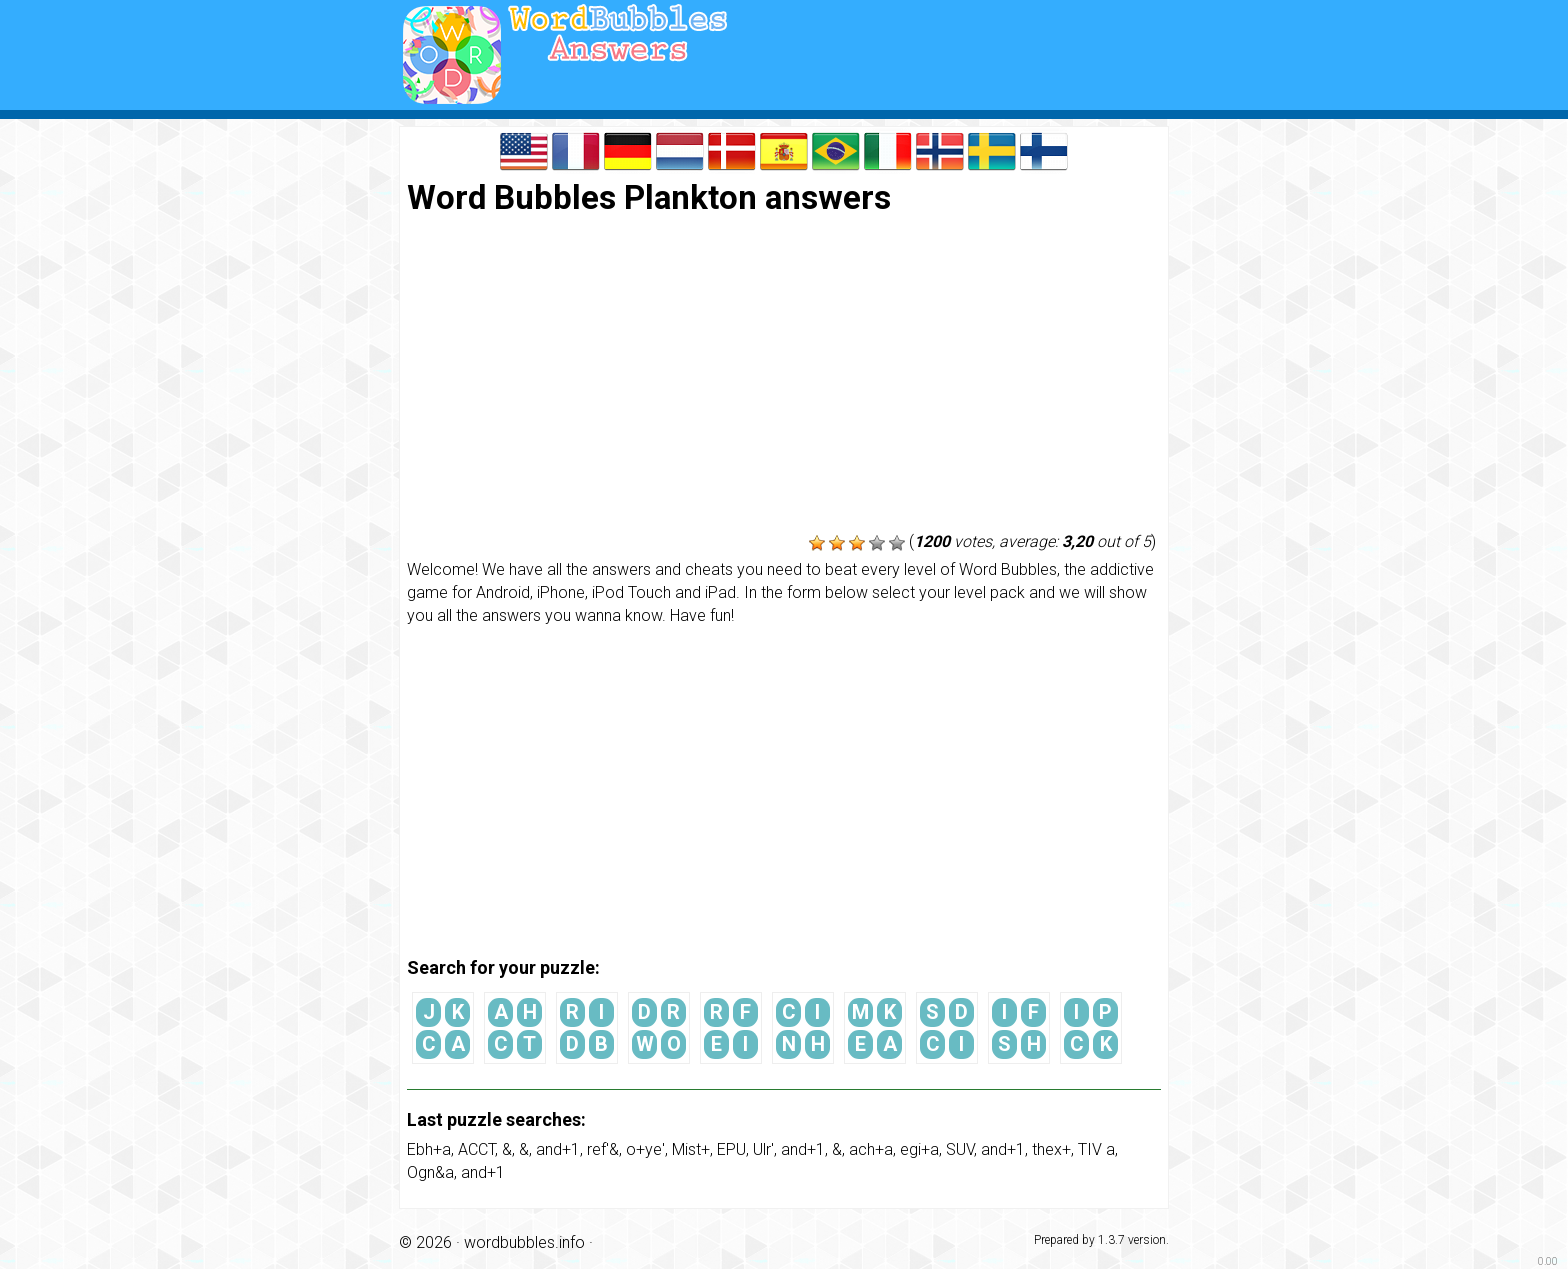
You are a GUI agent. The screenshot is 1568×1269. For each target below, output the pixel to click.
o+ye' (645, 1149)
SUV (960, 1149)
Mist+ (691, 1149)
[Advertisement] (784, 376)
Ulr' (763, 1149)
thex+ (1051, 1149)
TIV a (1096, 1149)
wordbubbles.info (524, 1242)
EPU (731, 1149)
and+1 (558, 1149)
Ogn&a (430, 1172)
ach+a (871, 1149)
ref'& (603, 1149)
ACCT (476, 1149)
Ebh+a (429, 1149)
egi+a (919, 1149)
